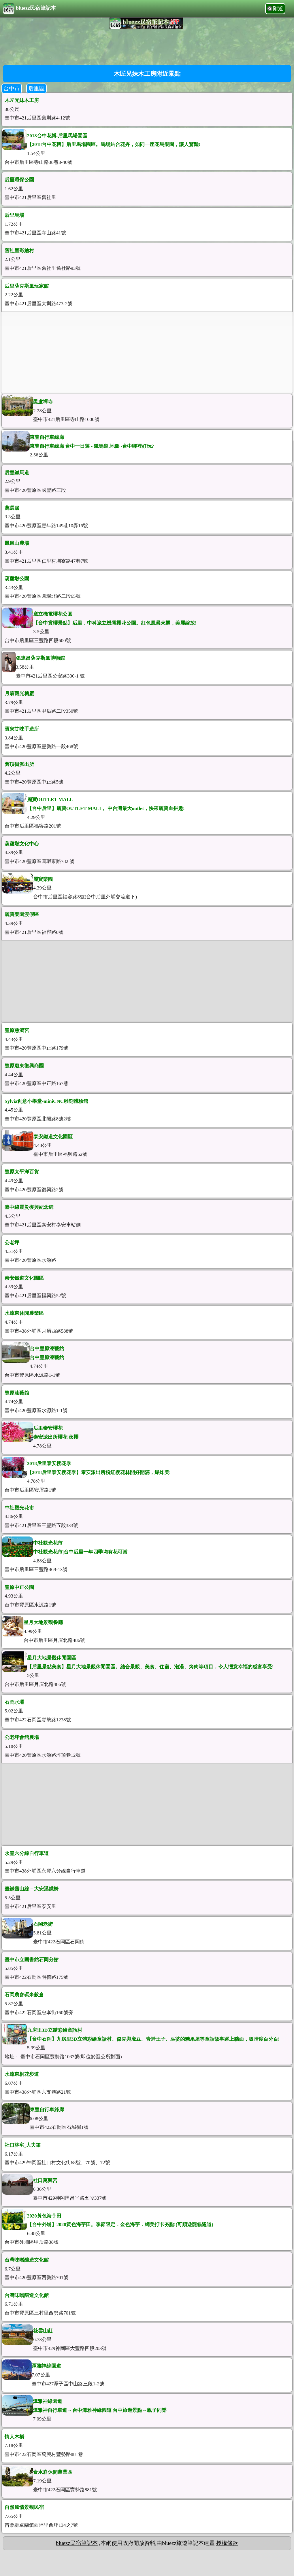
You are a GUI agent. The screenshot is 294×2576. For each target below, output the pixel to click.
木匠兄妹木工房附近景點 (147, 73)
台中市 (11, 89)
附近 (278, 9)
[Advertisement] (147, 46)
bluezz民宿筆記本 (29, 8)
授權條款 (227, 2543)
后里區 (36, 89)
